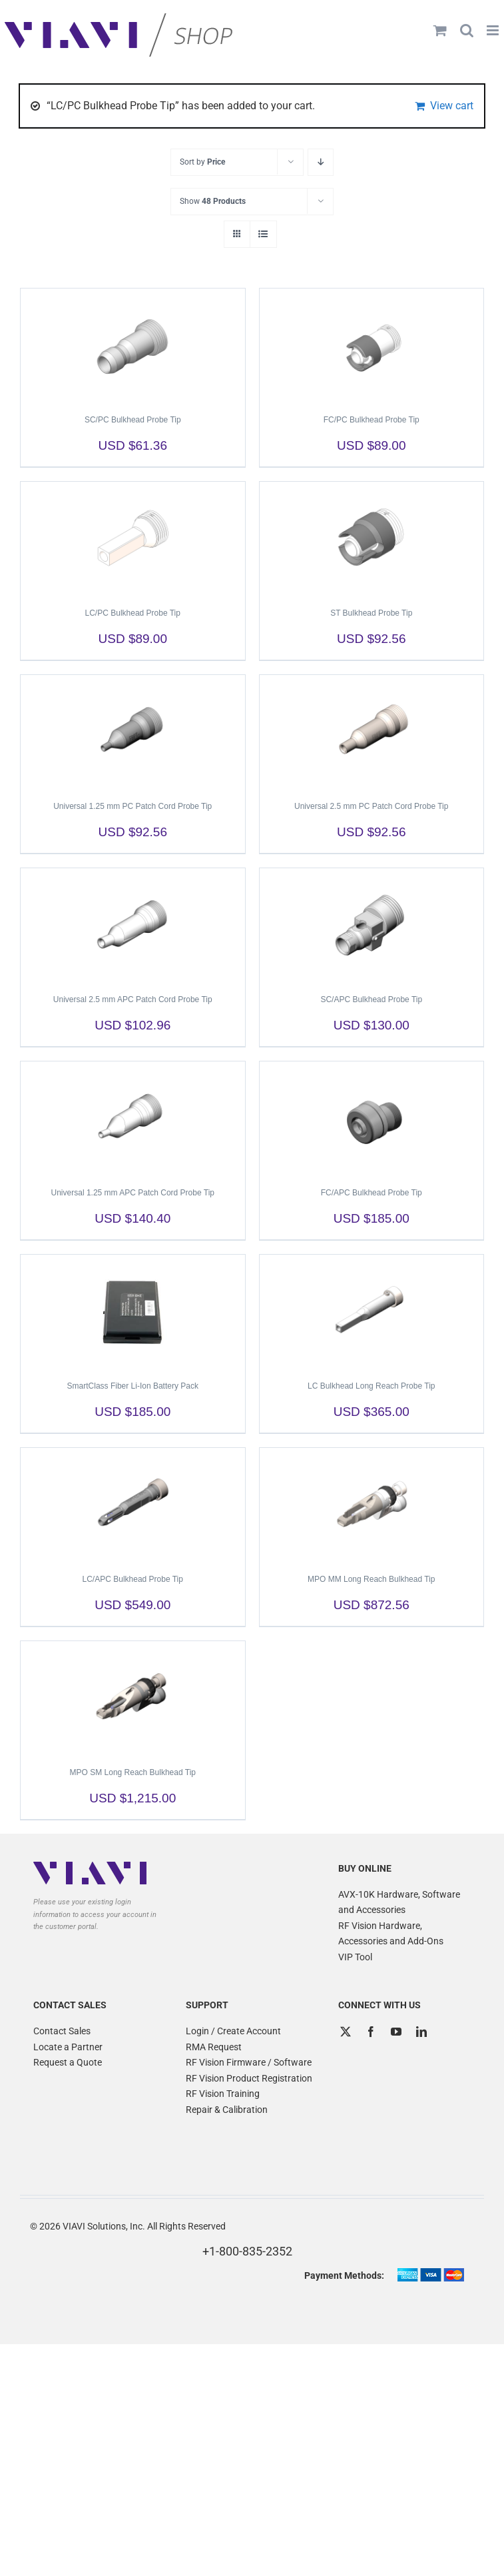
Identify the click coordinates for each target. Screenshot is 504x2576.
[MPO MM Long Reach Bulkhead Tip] (372, 1504)
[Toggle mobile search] (466, 30)
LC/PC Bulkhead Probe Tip (132, 613)
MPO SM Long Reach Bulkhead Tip (133, 1772)
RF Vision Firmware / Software (249, 2062)
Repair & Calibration (227, 2109)
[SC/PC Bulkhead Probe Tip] (133, 345)
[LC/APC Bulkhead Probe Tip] (133, 1504)
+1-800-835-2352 (247, 2251)
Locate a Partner (68, 2047)
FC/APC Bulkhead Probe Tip (371, 1192)
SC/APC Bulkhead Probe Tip (371, 999)
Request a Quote (67, 2062)
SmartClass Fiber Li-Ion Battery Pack (132, 1386)
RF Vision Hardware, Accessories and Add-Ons (390, 1933)
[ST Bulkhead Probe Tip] (372, 538)
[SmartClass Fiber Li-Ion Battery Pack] (133, 1311)
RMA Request (214, 2047)
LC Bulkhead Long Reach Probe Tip (371, 1386)
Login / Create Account (233, 2031)
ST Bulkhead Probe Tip (371, 613)
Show (213, 201)
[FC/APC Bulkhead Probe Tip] (372, 1118)
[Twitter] (345, 2031)
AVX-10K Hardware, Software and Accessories (399, 1902)
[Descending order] (321, 162)
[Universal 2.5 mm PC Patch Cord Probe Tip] (372, 731)
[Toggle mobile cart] (440, 30)
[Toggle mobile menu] (494, 30)
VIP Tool (355, 1957)
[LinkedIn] (421, 2031)
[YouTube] (396, 2031)
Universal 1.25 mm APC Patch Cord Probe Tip (132, 1192)
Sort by (202, 162)
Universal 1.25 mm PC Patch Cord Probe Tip (132, 806)
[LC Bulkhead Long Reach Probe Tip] (372, 1311)
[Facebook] (371, 2031)
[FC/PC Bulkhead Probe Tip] (372, 345)
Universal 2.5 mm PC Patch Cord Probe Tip (371, 806)
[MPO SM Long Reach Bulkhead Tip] (133, 1697)
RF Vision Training (223, 2093)
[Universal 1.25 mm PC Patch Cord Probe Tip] (133, 731)
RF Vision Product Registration (249, 2078)
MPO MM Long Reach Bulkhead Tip (371, 1579)
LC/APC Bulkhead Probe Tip (133, 1579)
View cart (451, 105)
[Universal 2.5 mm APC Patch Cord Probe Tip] (133, 924)
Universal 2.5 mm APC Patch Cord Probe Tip (132, 999)
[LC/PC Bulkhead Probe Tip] (133, 538)
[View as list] (263, 234)
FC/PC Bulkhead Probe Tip (371, 419)
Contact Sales (62, 2031)
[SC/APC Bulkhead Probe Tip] (372, 924)
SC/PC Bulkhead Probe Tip (133, 419)
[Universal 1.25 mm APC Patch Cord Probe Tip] (133, 1118)
